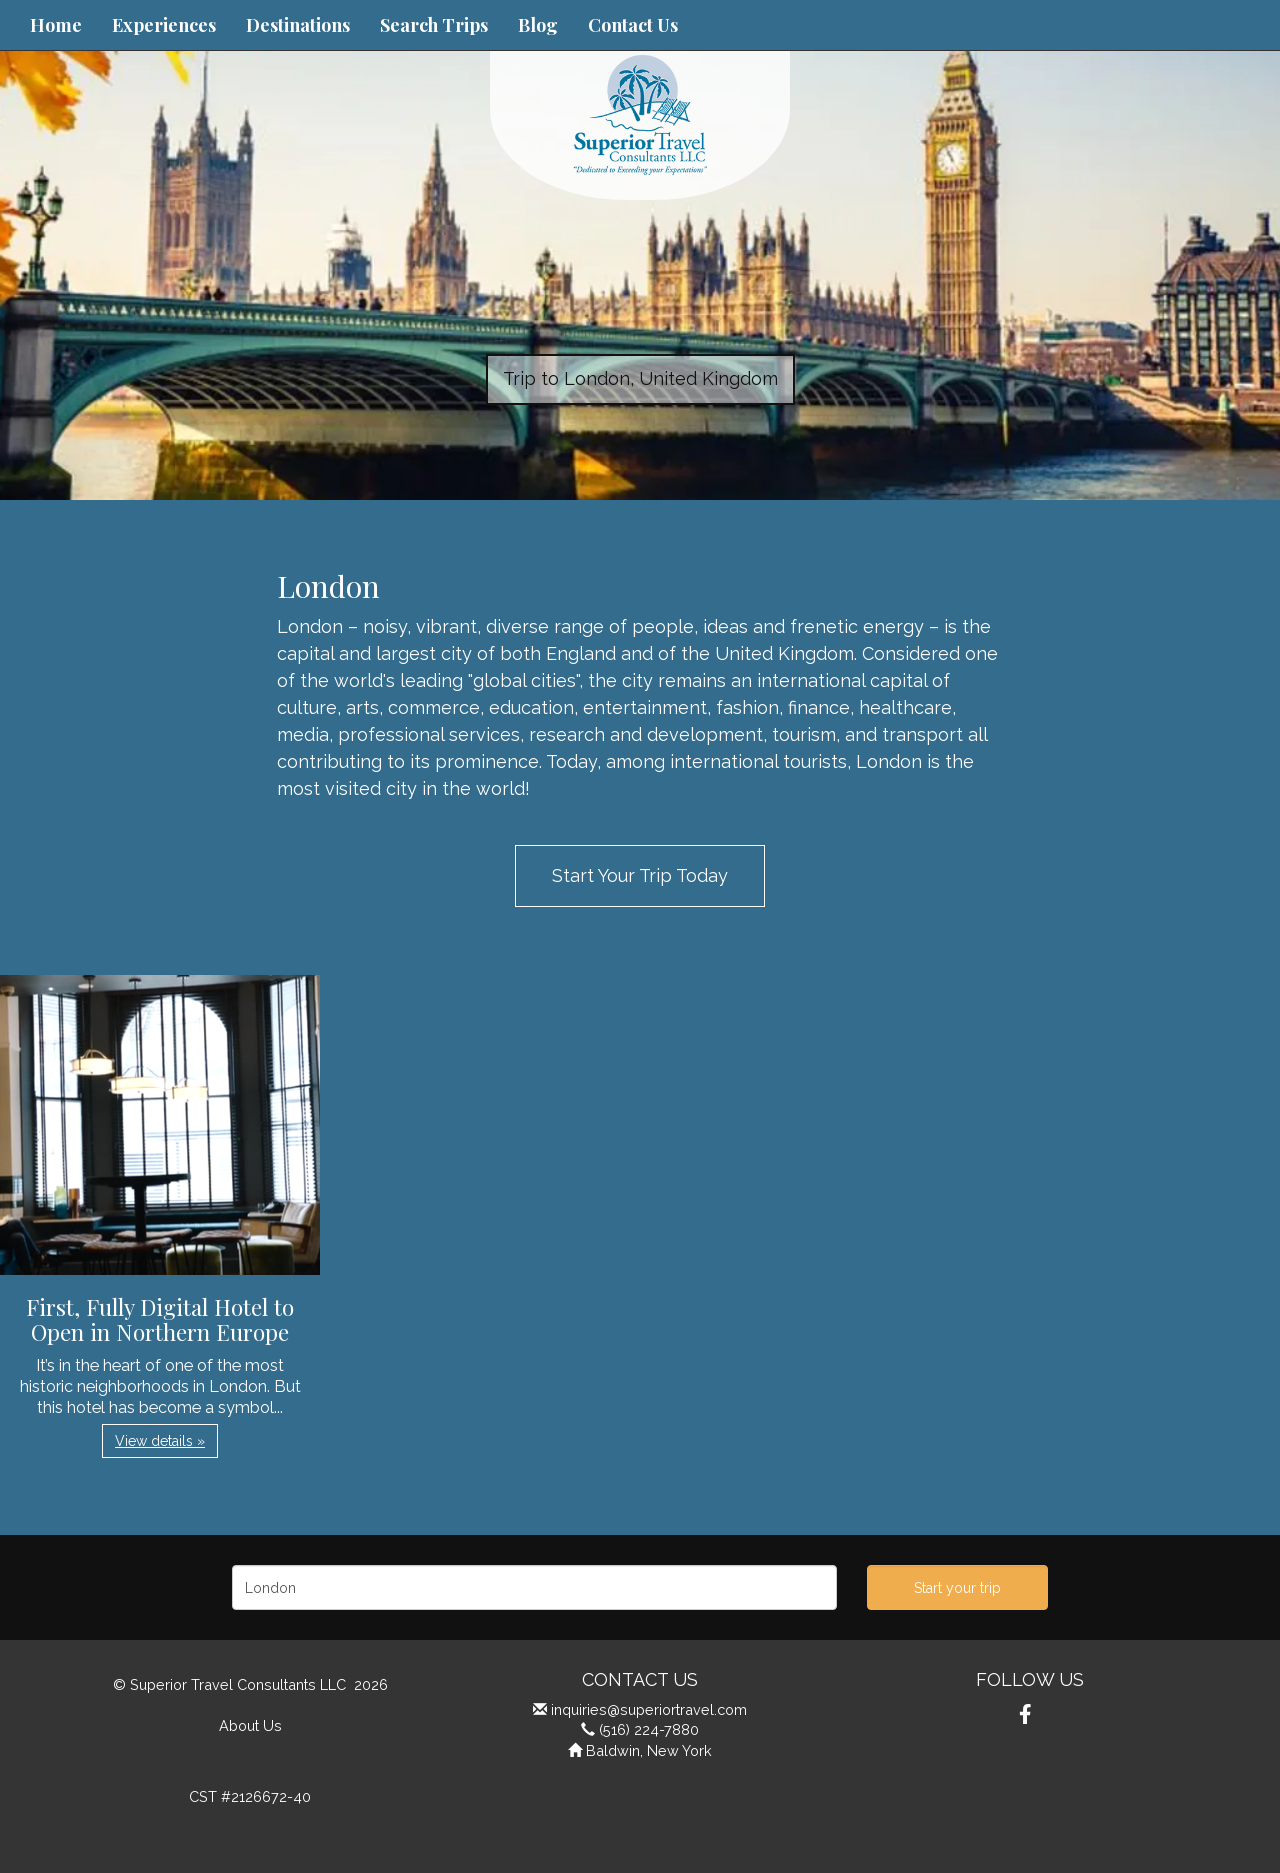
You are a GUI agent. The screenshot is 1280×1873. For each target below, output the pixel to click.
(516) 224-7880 (649, 1729)
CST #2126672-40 (250, 1796)
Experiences (164, 25)
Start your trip (957, 1588)
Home (56, 25)
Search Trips (434, 25)
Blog (538, 25)
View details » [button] (160, 1441)
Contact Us (633, 25)
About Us (250, 1725)
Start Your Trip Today (640, 875)
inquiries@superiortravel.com (649, 1709)
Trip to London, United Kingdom (640, 378)
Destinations (298, 25)
